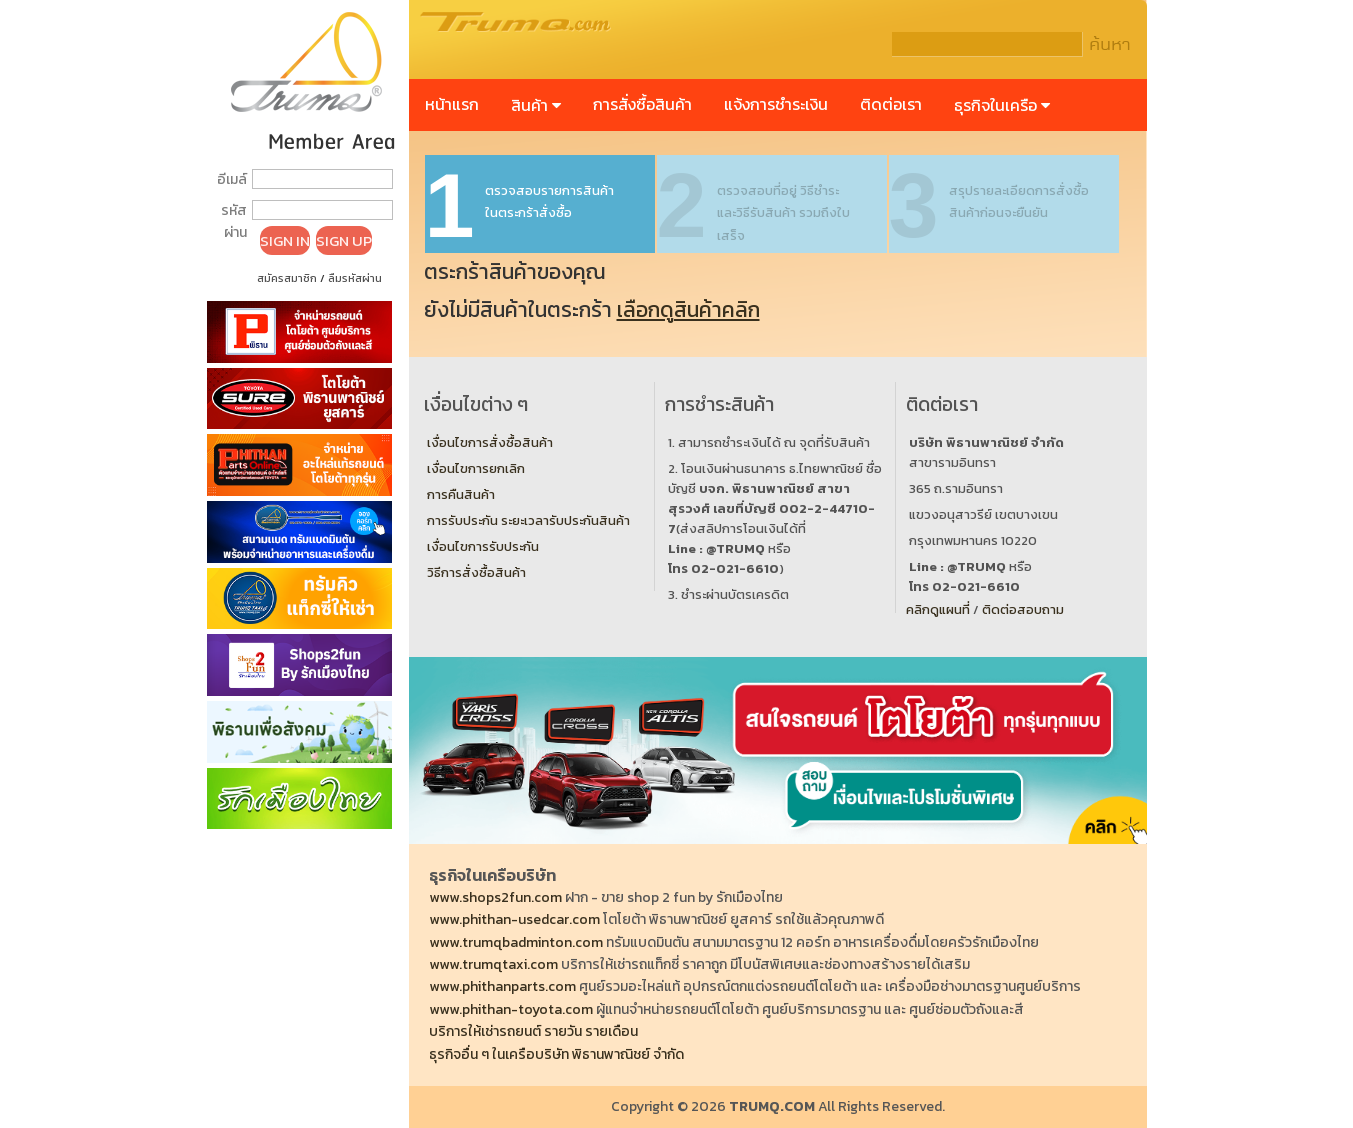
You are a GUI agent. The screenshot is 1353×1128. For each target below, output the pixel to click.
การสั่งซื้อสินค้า (642, 104)
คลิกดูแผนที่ (938, 609)
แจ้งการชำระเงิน (776, 104)
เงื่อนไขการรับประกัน (483, 546)
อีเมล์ (232, 179)
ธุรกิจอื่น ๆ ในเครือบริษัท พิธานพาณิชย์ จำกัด (556, 1054)
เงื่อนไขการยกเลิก (476, 468)
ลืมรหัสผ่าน (355, 278)
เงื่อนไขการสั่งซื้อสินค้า (490, 442)
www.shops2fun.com (495, 897)
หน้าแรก (452, 104)
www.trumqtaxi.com (493, 964)
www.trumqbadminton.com (516, 942)
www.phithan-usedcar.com (514, 919)
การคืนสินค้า (461, 494)
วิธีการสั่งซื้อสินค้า (476, 572)
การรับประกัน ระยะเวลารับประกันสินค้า (528, 520)
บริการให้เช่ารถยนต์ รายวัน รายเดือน (533, 1031)
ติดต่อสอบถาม (1023, 609)
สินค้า (536, 105)
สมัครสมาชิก (287, 278)
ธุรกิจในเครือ (1002, 105)
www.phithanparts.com (502, 986)
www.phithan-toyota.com (511, 1009)
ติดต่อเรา (891, 104)
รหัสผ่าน (234, 221)
